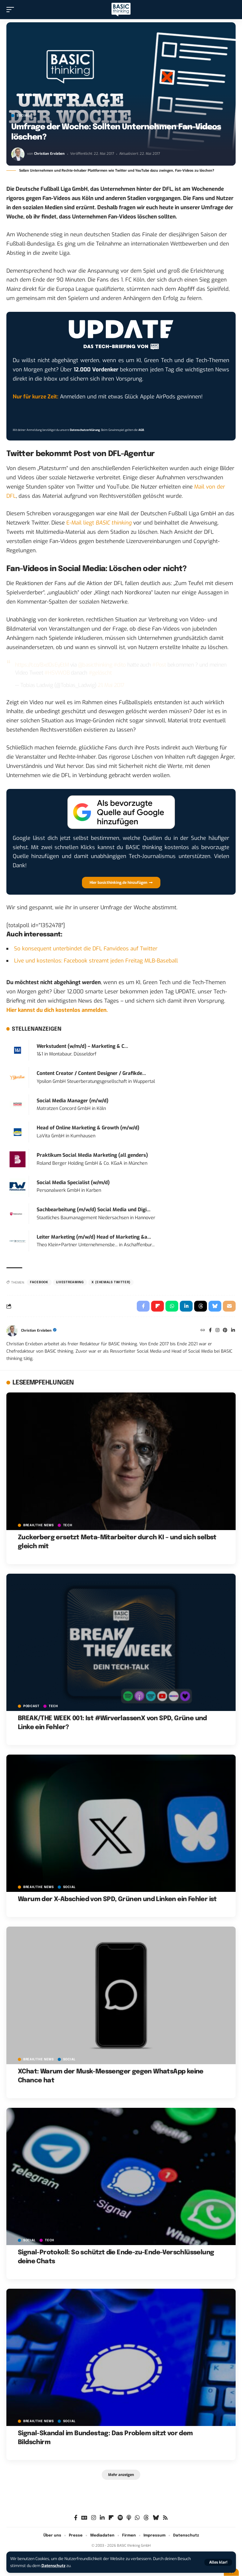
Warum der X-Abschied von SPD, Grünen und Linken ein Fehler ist (117, 1899)
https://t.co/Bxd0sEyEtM (42, 665)
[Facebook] (210, 1331)
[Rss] (165, 2517)
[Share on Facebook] (143, 1306)
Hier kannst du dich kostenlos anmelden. (57, 1010)
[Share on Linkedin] (186, 1306)
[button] (218, 2562)
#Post (159, 665)
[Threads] (146, 2517)
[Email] (229, 1306)
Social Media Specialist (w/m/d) (73, 1182)
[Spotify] (120, 2517)
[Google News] (84, 2517)
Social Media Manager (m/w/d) (72, 1101)
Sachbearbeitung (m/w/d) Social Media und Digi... (93, 1209)
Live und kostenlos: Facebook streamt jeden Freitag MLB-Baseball (96, 960)
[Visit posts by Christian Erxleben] (18, 154)
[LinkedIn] (233, 1331)
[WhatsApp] (137, 2517)
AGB (141, 430)
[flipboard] (111, 2517)
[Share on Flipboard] (157, 1306)
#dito (120, 665)
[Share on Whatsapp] (171, 1306)
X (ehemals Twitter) (111, 1282)
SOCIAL (23, 115)
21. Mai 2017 (111, 685)
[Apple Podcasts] (129, 2517)
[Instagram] (217, 1331)
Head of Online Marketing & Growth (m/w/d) (88, 1128)
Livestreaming (70, 1282)
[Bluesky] (155, 2517)
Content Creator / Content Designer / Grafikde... (91, 1073)
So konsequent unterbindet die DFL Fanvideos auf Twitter (86, 948)
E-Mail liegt (99, 522)
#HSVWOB (57, 672)
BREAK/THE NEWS (38, 1525)
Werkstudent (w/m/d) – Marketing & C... (82, 1046)
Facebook (39, 1282)
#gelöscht (100, 672)
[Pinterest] (225, 1331)
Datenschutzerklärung (85, 430)
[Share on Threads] (200, 1306)
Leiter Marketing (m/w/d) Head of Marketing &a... (94, 1237)
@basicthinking (95, 665)
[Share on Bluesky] (215, 1306)
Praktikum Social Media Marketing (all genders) (92, 1155)
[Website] (203, 1331)
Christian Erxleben (49, 153)
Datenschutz (53, 2565)
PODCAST (31, 1706)
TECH (67, 1525)
